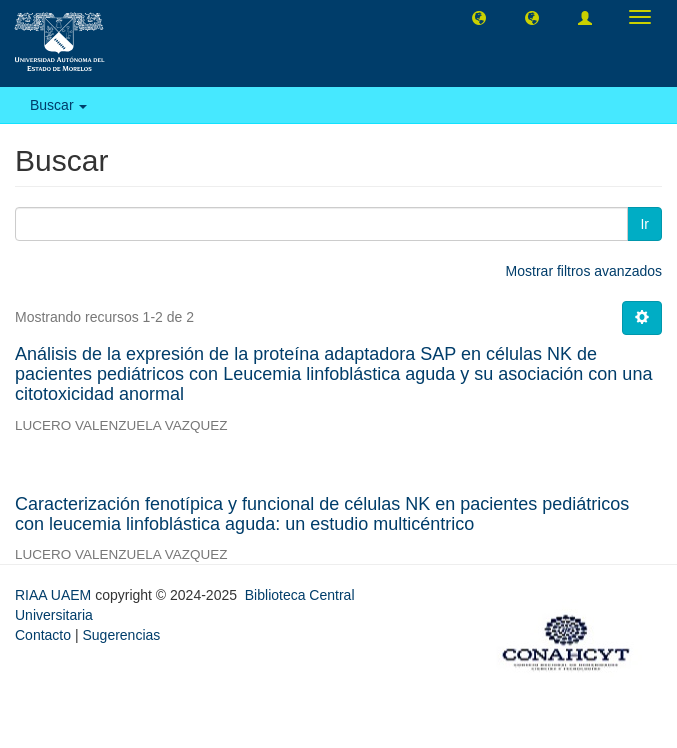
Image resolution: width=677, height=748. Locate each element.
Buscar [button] (58, 105)
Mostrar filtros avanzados (584, 271)
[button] (479, 17)
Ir (644, 224)
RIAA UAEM (55, 595)
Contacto (43, 635)
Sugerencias (121, 635)
